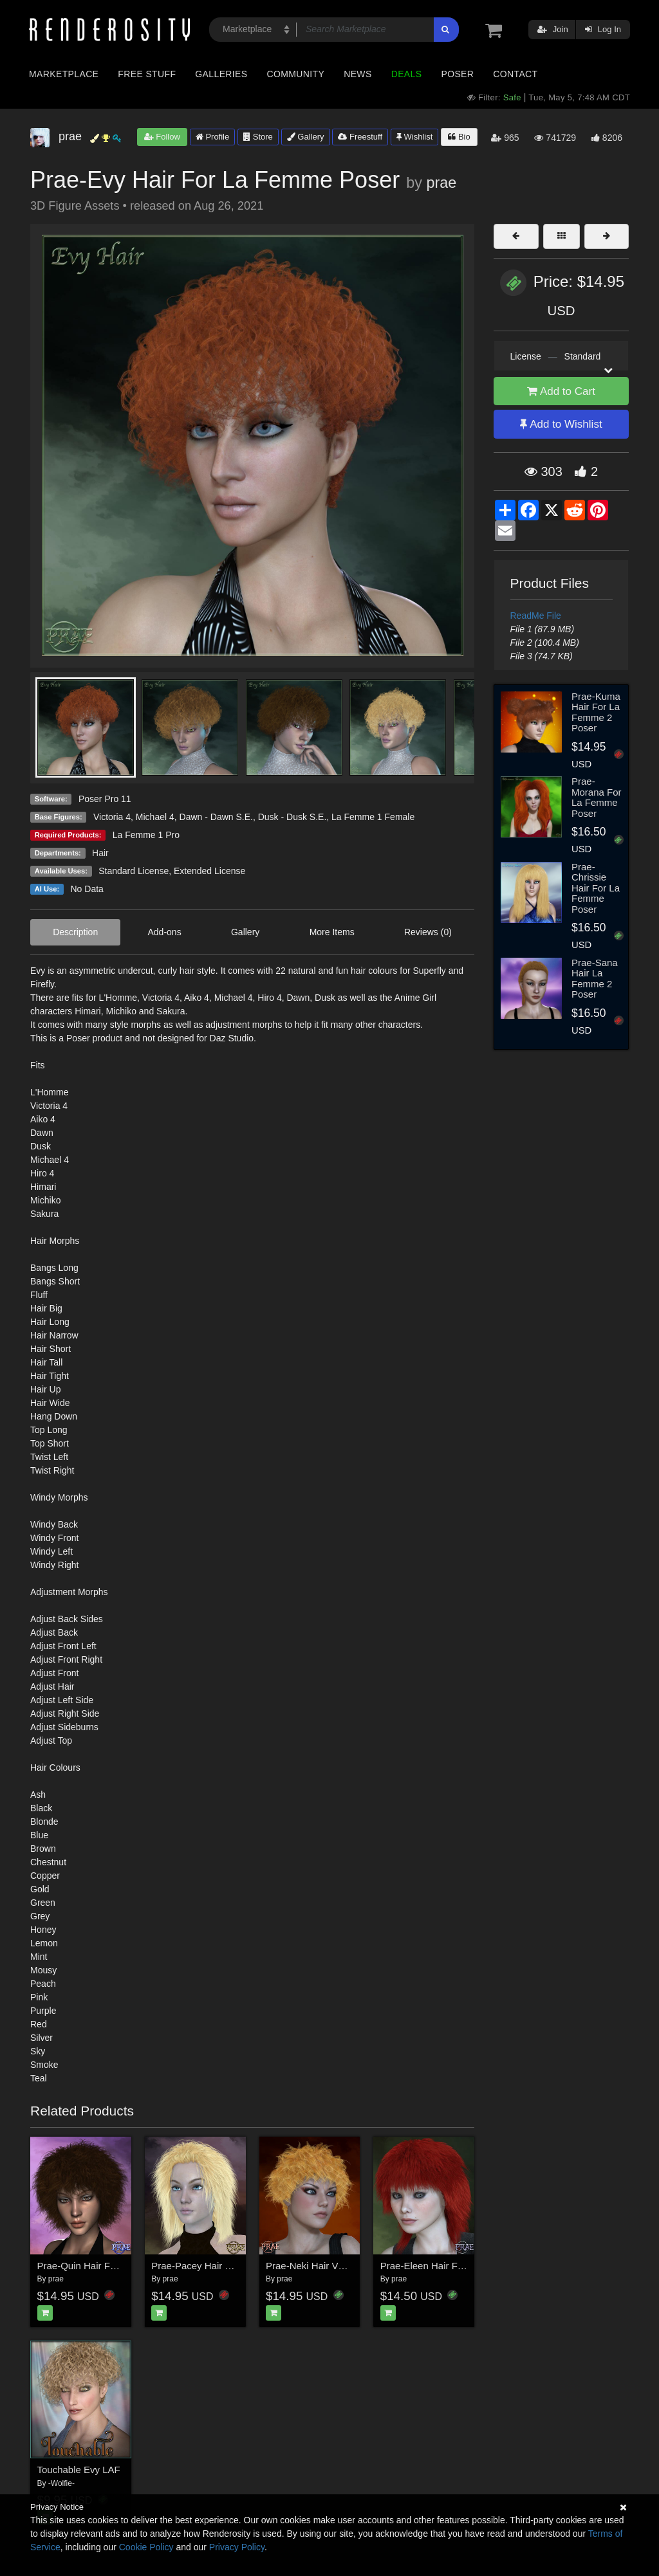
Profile (212, 137)
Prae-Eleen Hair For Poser (437, 2265)
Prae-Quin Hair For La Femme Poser (116, 2265)
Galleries (221, 74)
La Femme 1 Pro (146, 835)
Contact (515, 74)
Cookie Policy (146, 2547)
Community (296, 74)
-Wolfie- (61, 2483)
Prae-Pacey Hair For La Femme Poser (233, 2265)
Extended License (209, 871)
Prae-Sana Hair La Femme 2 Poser (594, 978)
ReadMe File (535, 615)
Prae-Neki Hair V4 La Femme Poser (343, 2265)
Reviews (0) (428, 932)
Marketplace (63, 74)
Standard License (133, 871)
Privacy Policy (237, 2547)
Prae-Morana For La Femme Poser (596, 797)
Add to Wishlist (561, 424)
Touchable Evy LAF (78, 2469)
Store (258, 137)
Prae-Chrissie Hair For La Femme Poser (595, 888)
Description (75, 932)
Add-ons (164, 932)
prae (441, 182)
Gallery (305, 137)
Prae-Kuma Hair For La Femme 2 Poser (595, 712)
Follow (162, 137)
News (357, 74)
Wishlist (414, 137)
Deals (406, 74)
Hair (100, 853)
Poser (457, 74)
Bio (459, 137)
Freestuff (360, 137)
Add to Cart (561, 391)
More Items (332, 932)
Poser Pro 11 (105, 799)
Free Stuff (147, 74)
